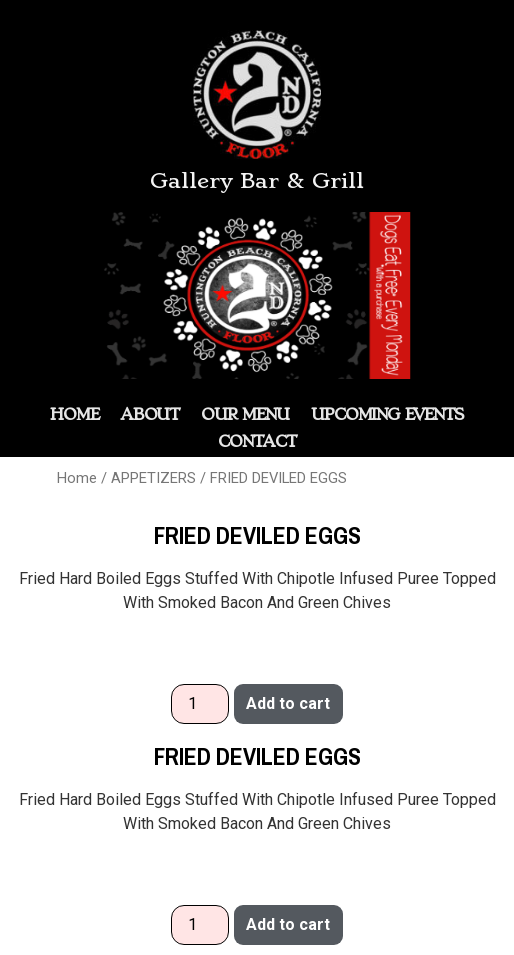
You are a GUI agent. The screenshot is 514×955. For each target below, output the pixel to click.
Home (77, 478)
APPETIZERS (153, 478)
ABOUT (150, 414)
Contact (256, 441)
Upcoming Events (387, 414)
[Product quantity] (200, 704)
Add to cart (288, 703)
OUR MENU (245, 414)
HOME (74, 414)
